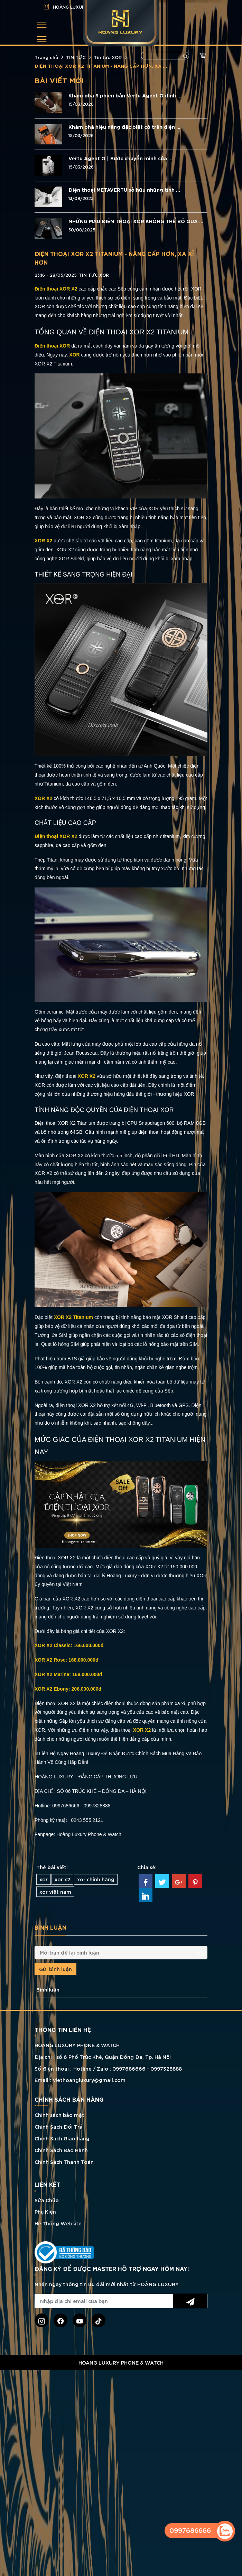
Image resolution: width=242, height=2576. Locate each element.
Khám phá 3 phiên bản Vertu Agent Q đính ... (125, 95)
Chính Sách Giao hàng (62, 2138)
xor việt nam (55, 1891)
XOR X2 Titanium (73, 1317)
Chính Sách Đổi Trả (59, 2126)
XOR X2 (43, 540)
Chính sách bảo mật (59, 2114)
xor (43, 1879)
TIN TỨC (76, 57)
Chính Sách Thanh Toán (64, 2161)
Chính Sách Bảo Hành (61, 2150)
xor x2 (62, 1879)
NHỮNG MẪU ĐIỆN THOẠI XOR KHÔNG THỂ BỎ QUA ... (135, 221)
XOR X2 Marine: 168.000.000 (67, 1674)
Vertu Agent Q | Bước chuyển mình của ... (120, 158)
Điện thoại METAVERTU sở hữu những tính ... (124, 190)
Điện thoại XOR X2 (56, 836)
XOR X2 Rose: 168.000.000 (65, 1660)
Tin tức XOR (108, 57)
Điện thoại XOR (52, 346)
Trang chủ (46, 57)
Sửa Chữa (47, 2200)
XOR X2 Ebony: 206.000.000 (66, 1689)
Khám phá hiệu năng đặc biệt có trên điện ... (124, 127)
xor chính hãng (95, 1879)
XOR (75, 355)
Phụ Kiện (45, 2211)
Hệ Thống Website (58, 2223)
